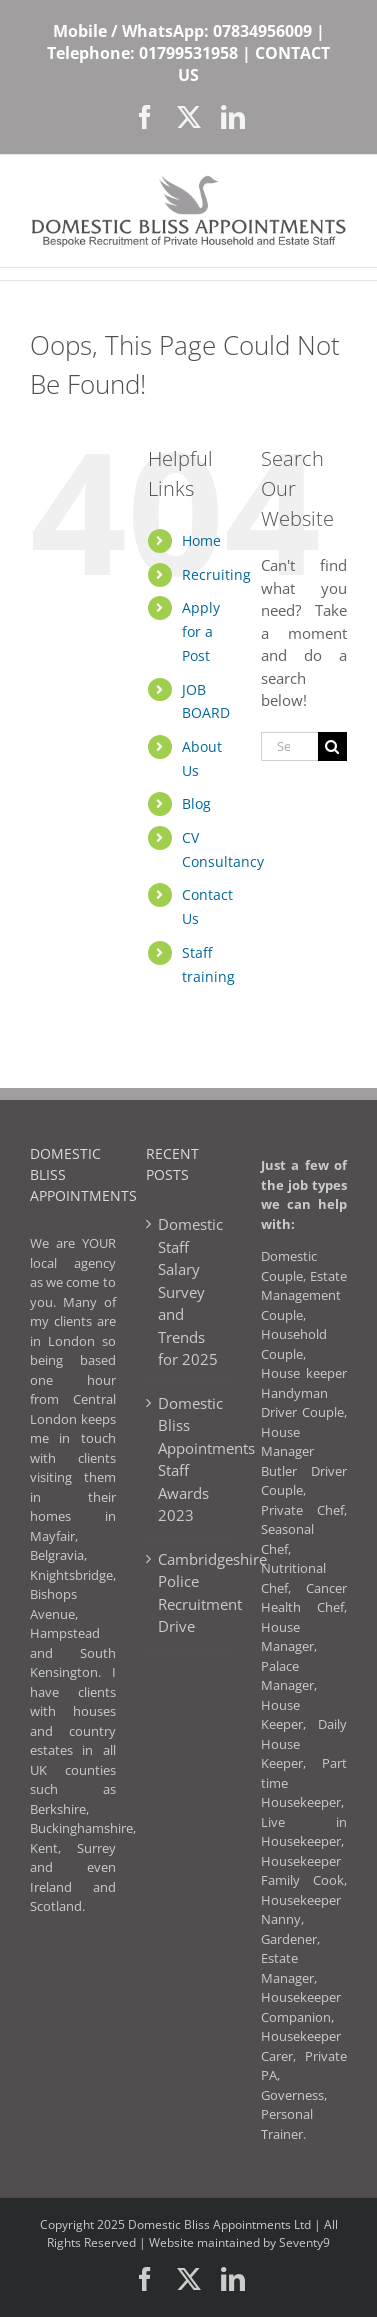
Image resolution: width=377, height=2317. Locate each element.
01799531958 (188, 53)
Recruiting (216, 574)
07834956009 (262, 31)
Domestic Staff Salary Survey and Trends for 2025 (190, 1291)
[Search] (332, 746)
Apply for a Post (201, 631)
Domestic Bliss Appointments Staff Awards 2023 (190, 1459)
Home (201, 540)
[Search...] (289, 746)
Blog (196, 803)
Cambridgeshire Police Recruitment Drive (190, 1593)
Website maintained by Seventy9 (239, 2242)
